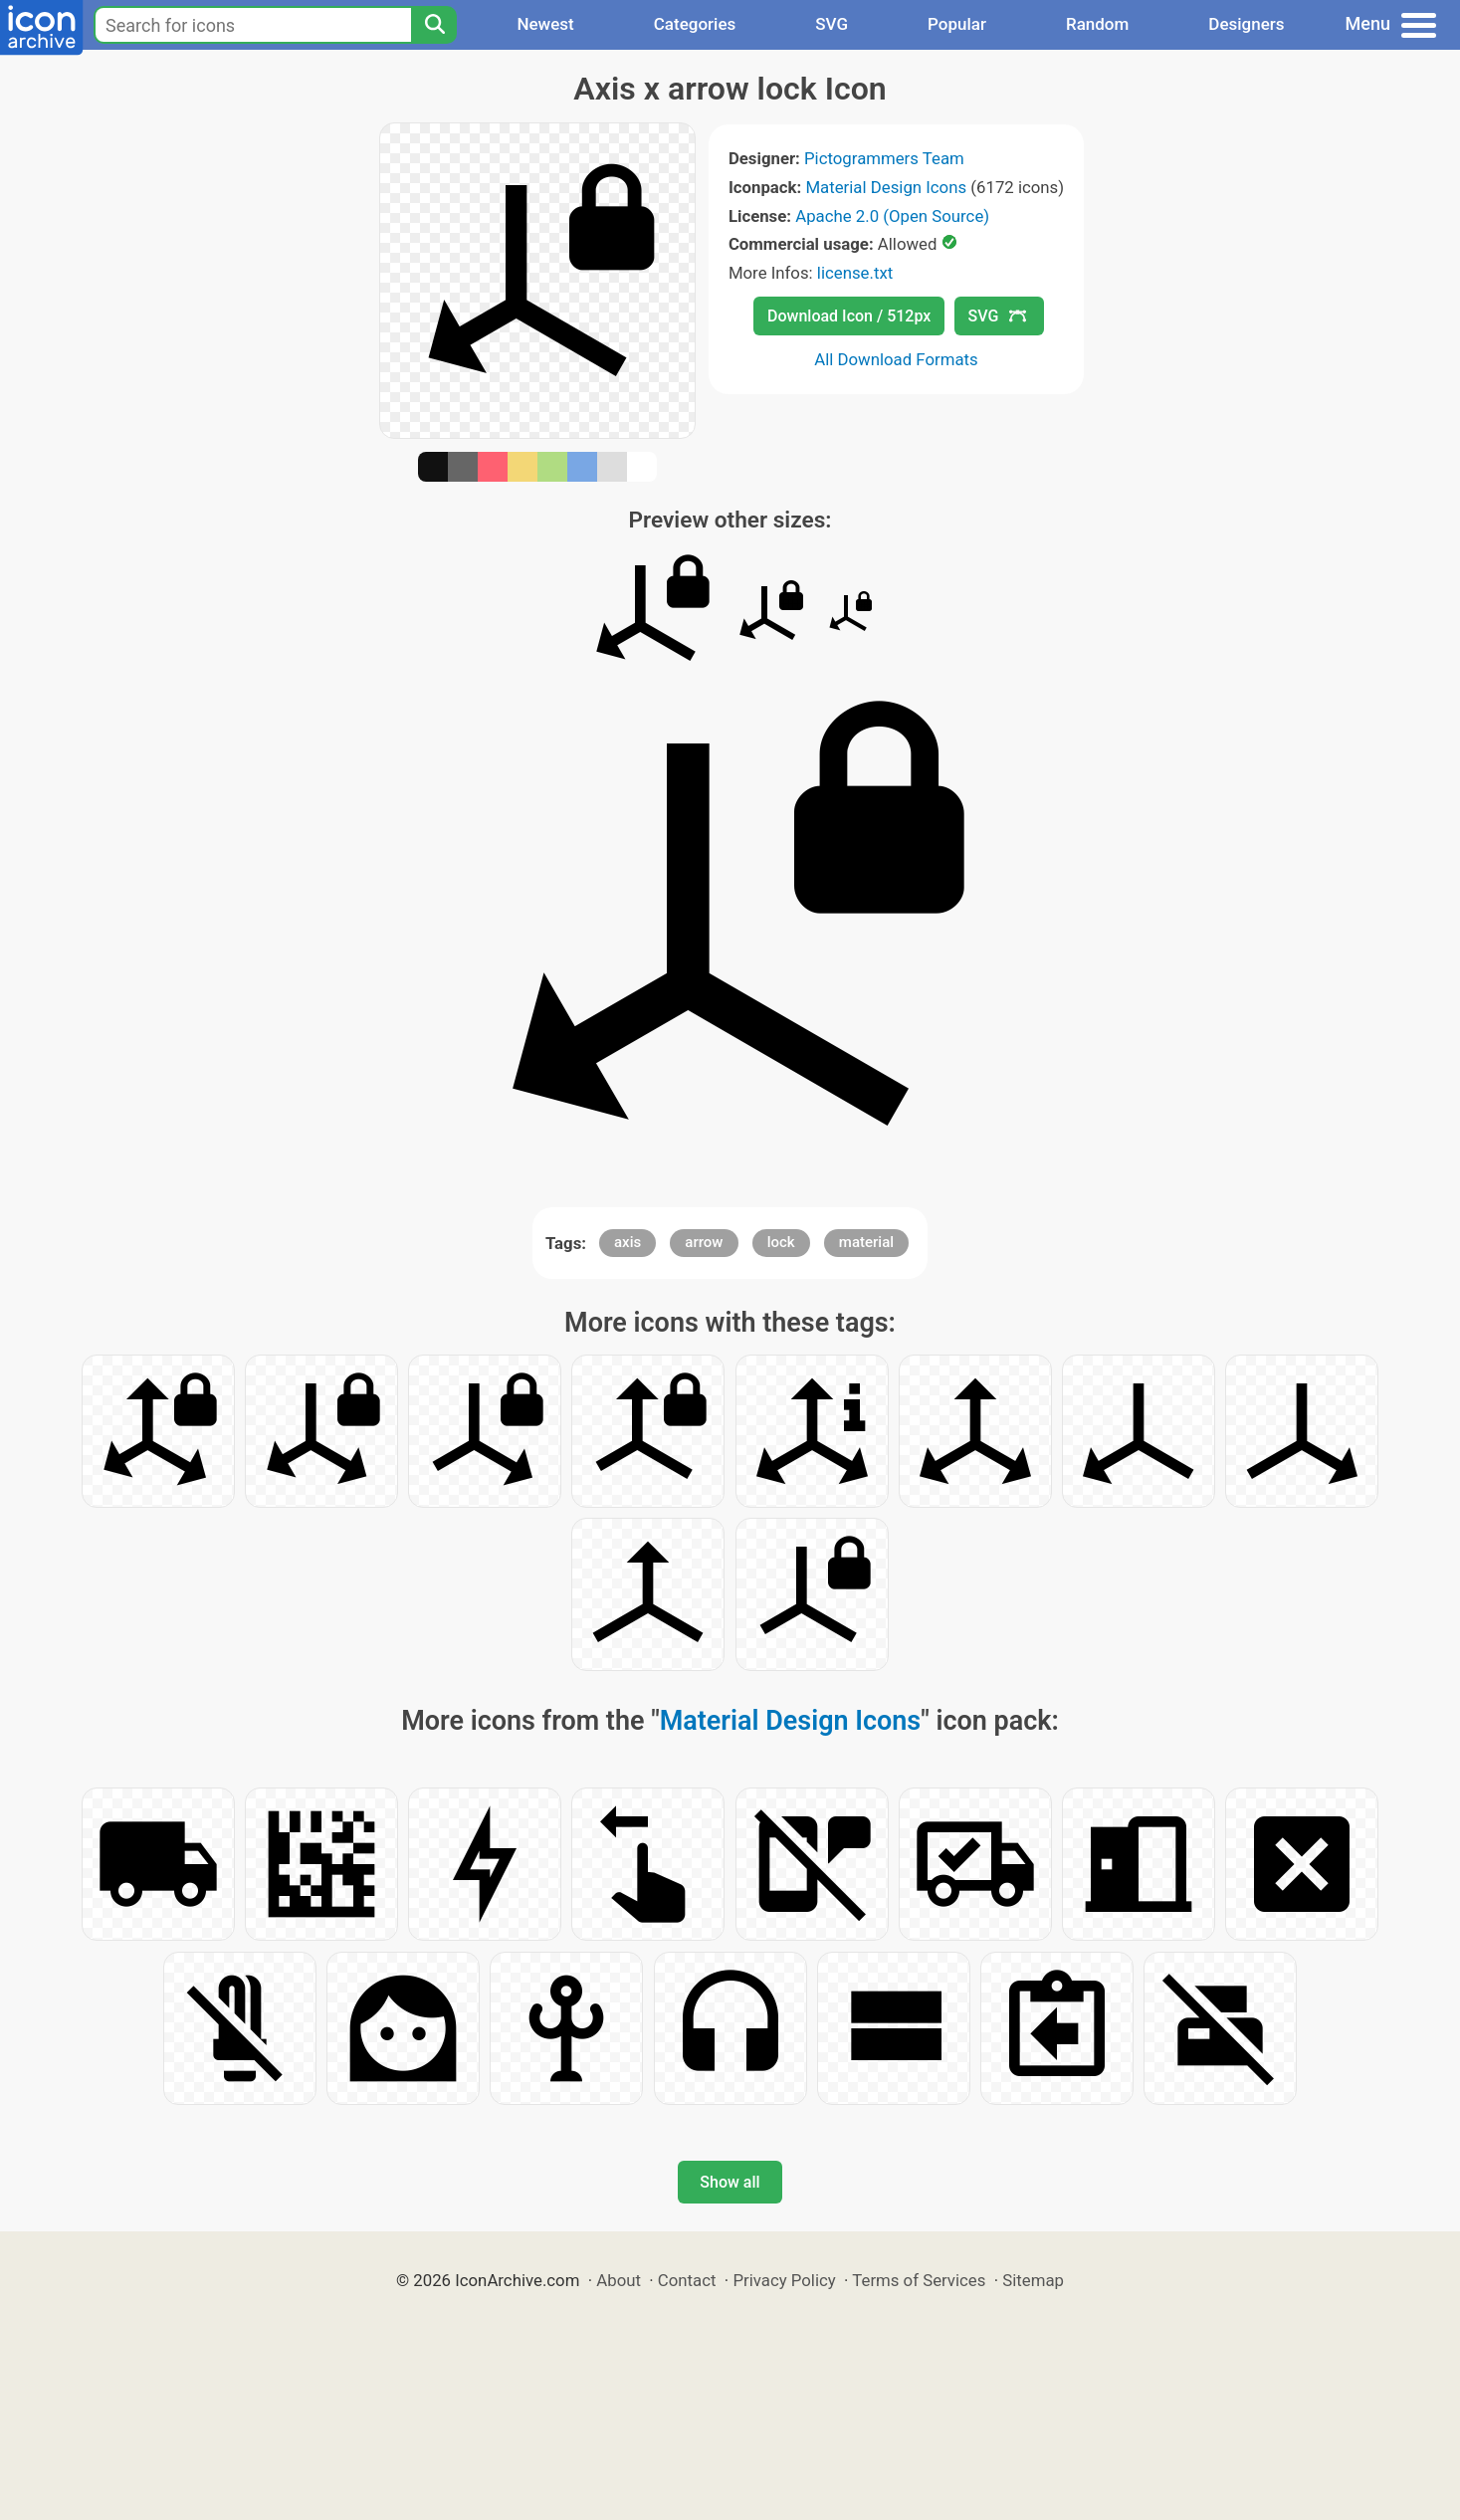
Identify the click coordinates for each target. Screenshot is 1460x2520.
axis (627, 1242)
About (618, 2280)
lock (781, 1242)
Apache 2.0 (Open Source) (892, 216)
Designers (1246, 24)
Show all (729, 2182)
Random (1097, 24)
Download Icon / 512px (849, 316)
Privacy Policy (783, 2280)
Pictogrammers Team (884, 158)
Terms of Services (918, 2280)
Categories (695, 24)
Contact (687, 2280)
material (866, 1242)
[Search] (434, 25)
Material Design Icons (885, 187)
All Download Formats (896, 359)
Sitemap (1033, 2280)
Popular (957, 24)
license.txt (855, 273)
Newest (545, 24)
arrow (704, 1242)
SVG (831, 24)
